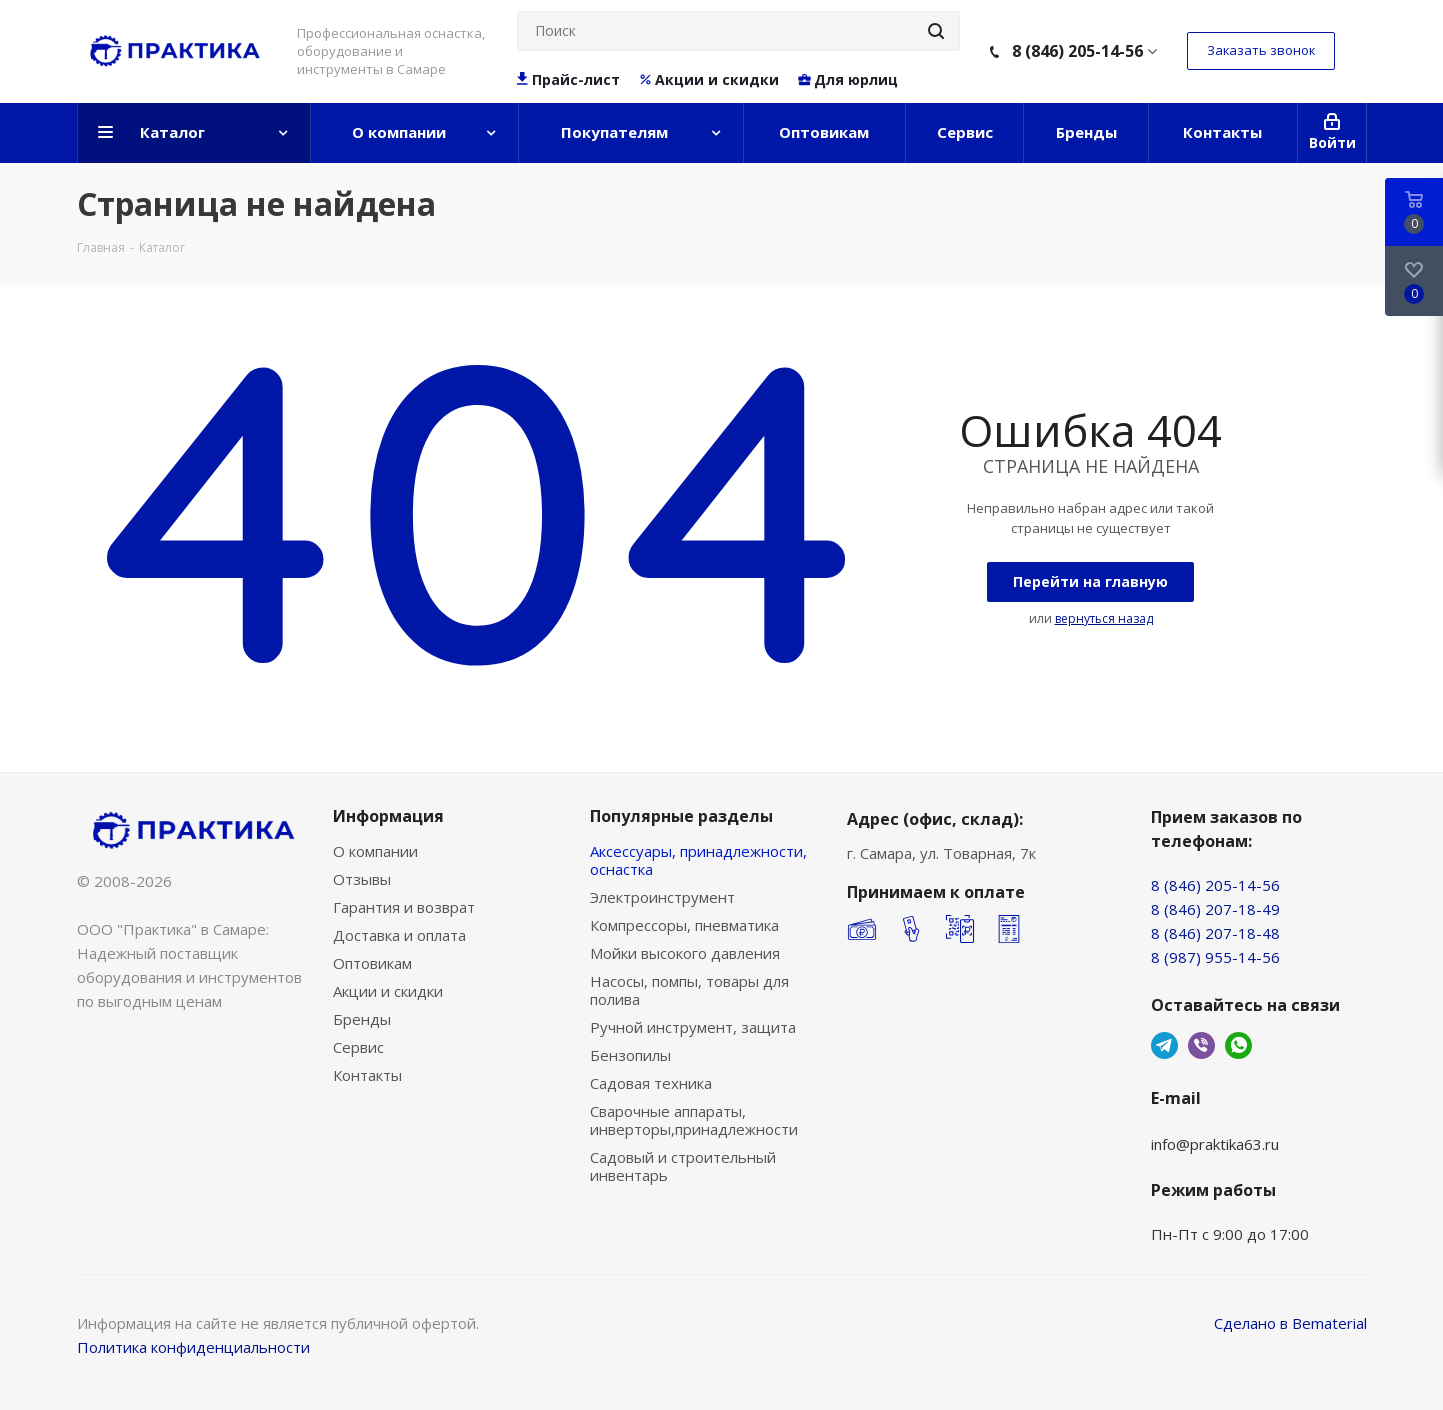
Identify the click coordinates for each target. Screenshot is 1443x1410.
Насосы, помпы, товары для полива (689, 990)
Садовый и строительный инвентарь (683, 1166)
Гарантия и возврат (404, 907)
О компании (375, 851)
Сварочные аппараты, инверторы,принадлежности (694, 1120)
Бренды (362, 1019)
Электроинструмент (662, 897)
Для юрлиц (847, 80)
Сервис (358, 1047)
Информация (388, 816)
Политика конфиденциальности (193, 1347)
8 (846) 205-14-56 (1077, 51)
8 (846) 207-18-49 (1215, 909)
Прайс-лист (569, 80)
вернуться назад (1104, 618)
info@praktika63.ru (1215, 1144)
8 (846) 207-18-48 (1215, 933)
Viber (1201, 1045)
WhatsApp (1238, 1045)
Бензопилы (630, 1055)
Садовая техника (651, 1083)
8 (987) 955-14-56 (1215, 957)
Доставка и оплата (399, 935)
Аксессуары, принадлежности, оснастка (698, 860)
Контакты (367, 1075)
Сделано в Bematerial (1290, 1323)
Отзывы (362, 879)
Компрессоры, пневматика (684, 925)
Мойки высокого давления (685, 953)
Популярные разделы (681, 816)
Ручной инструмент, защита (693, 1027)
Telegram (1164, 1045)
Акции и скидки (708, 80)
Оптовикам (372, 963)
